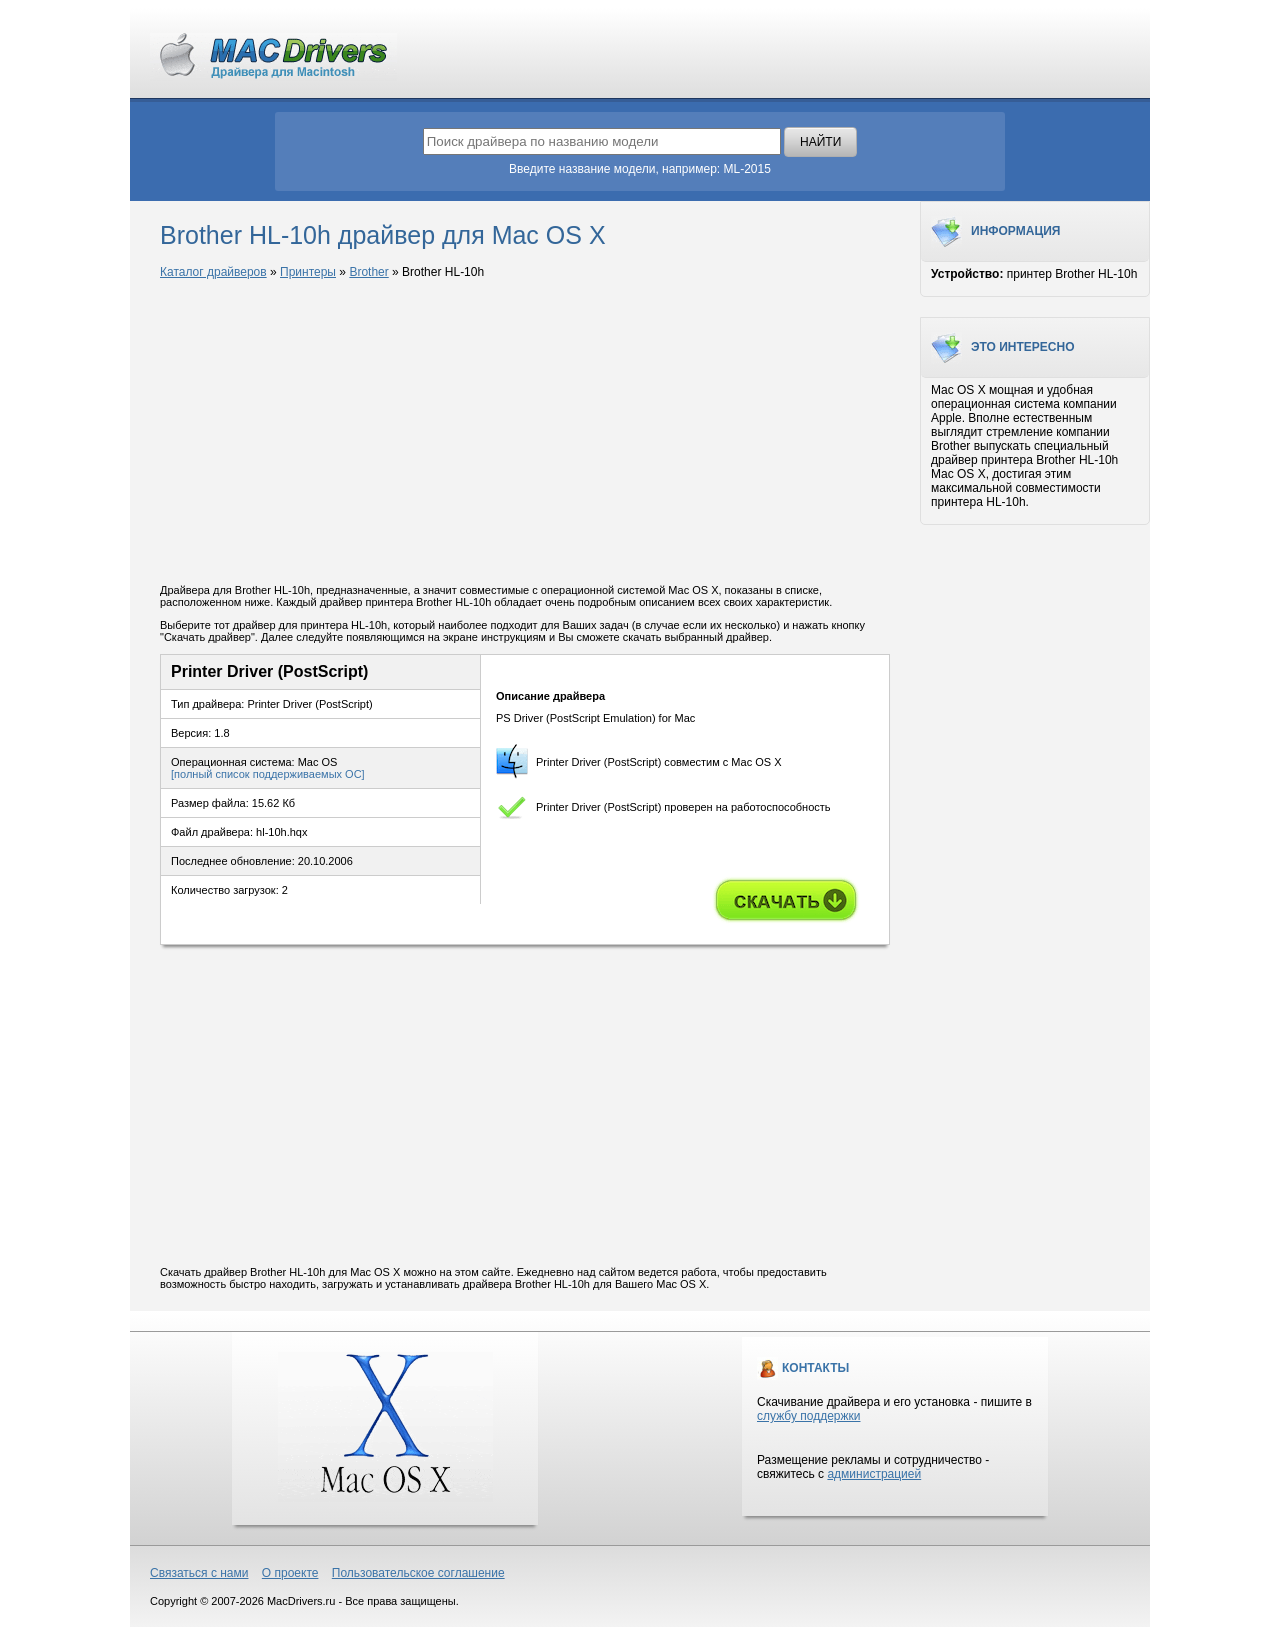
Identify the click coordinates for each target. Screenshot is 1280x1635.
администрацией (874, 1474)
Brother (368, 272)
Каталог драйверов (213, 272)
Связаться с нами (199, 1573)
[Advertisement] (525, 433)
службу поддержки (808, 1416)
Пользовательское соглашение (418, 1573)
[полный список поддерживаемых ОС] (268, 774)
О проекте (290, 1573)
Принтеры (308, 272)
